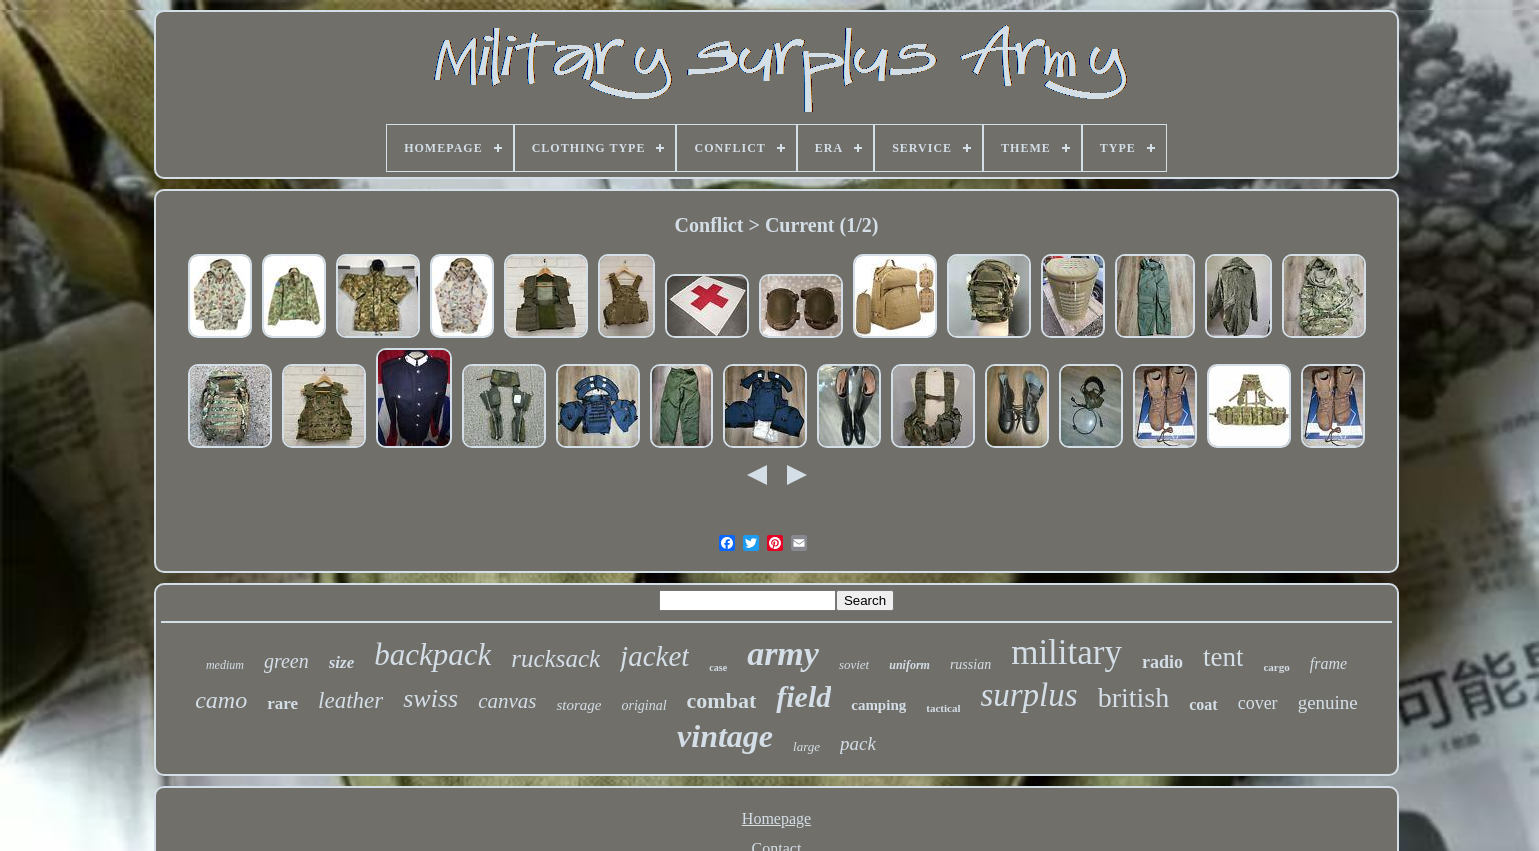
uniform (909, 665)
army (783, 653)
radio (1162, 662)
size (342, 662)
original (643, 705)
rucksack (555, 658)
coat (1203, 704)
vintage (725, 736)
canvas (507, 701)
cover (1258, 703)
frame (1328, 663)
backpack (432, 654)
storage (578, 705)
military (1066, 652)
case (718, 667)
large (806, 746)
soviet (854, 664)
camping (878, 705)
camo (221, 700)
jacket (654, 656)
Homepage (776, 818)
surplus (1028, 695)
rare (282, 703)
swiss (430, 698)
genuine (1328, 702)
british (1134, 697)
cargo (1276, 667)
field (803, 696)
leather (350, 700)
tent (1223, 657)
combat (722, 700)
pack (858, 743)
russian (970, 664)
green (286, 661)
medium (225, 665)
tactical (943, 708)
